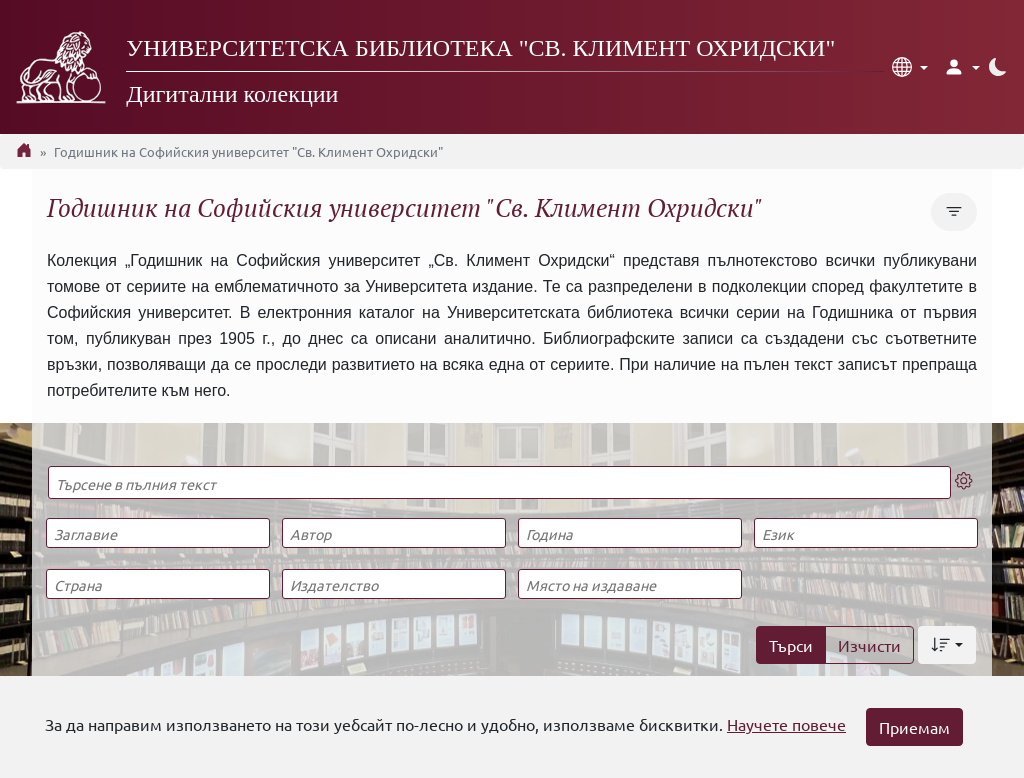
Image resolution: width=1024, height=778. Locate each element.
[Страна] (157, 584)
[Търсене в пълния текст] (499, 482)
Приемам (914, 727)
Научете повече (786, 724)
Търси (791, 645)
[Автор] (393, 533)
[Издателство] (393, 584)
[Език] (865, 533)
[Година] (629, 533)
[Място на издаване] (629, 584)
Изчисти (869, 645)
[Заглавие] (157, 533)
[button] (910, 67)
